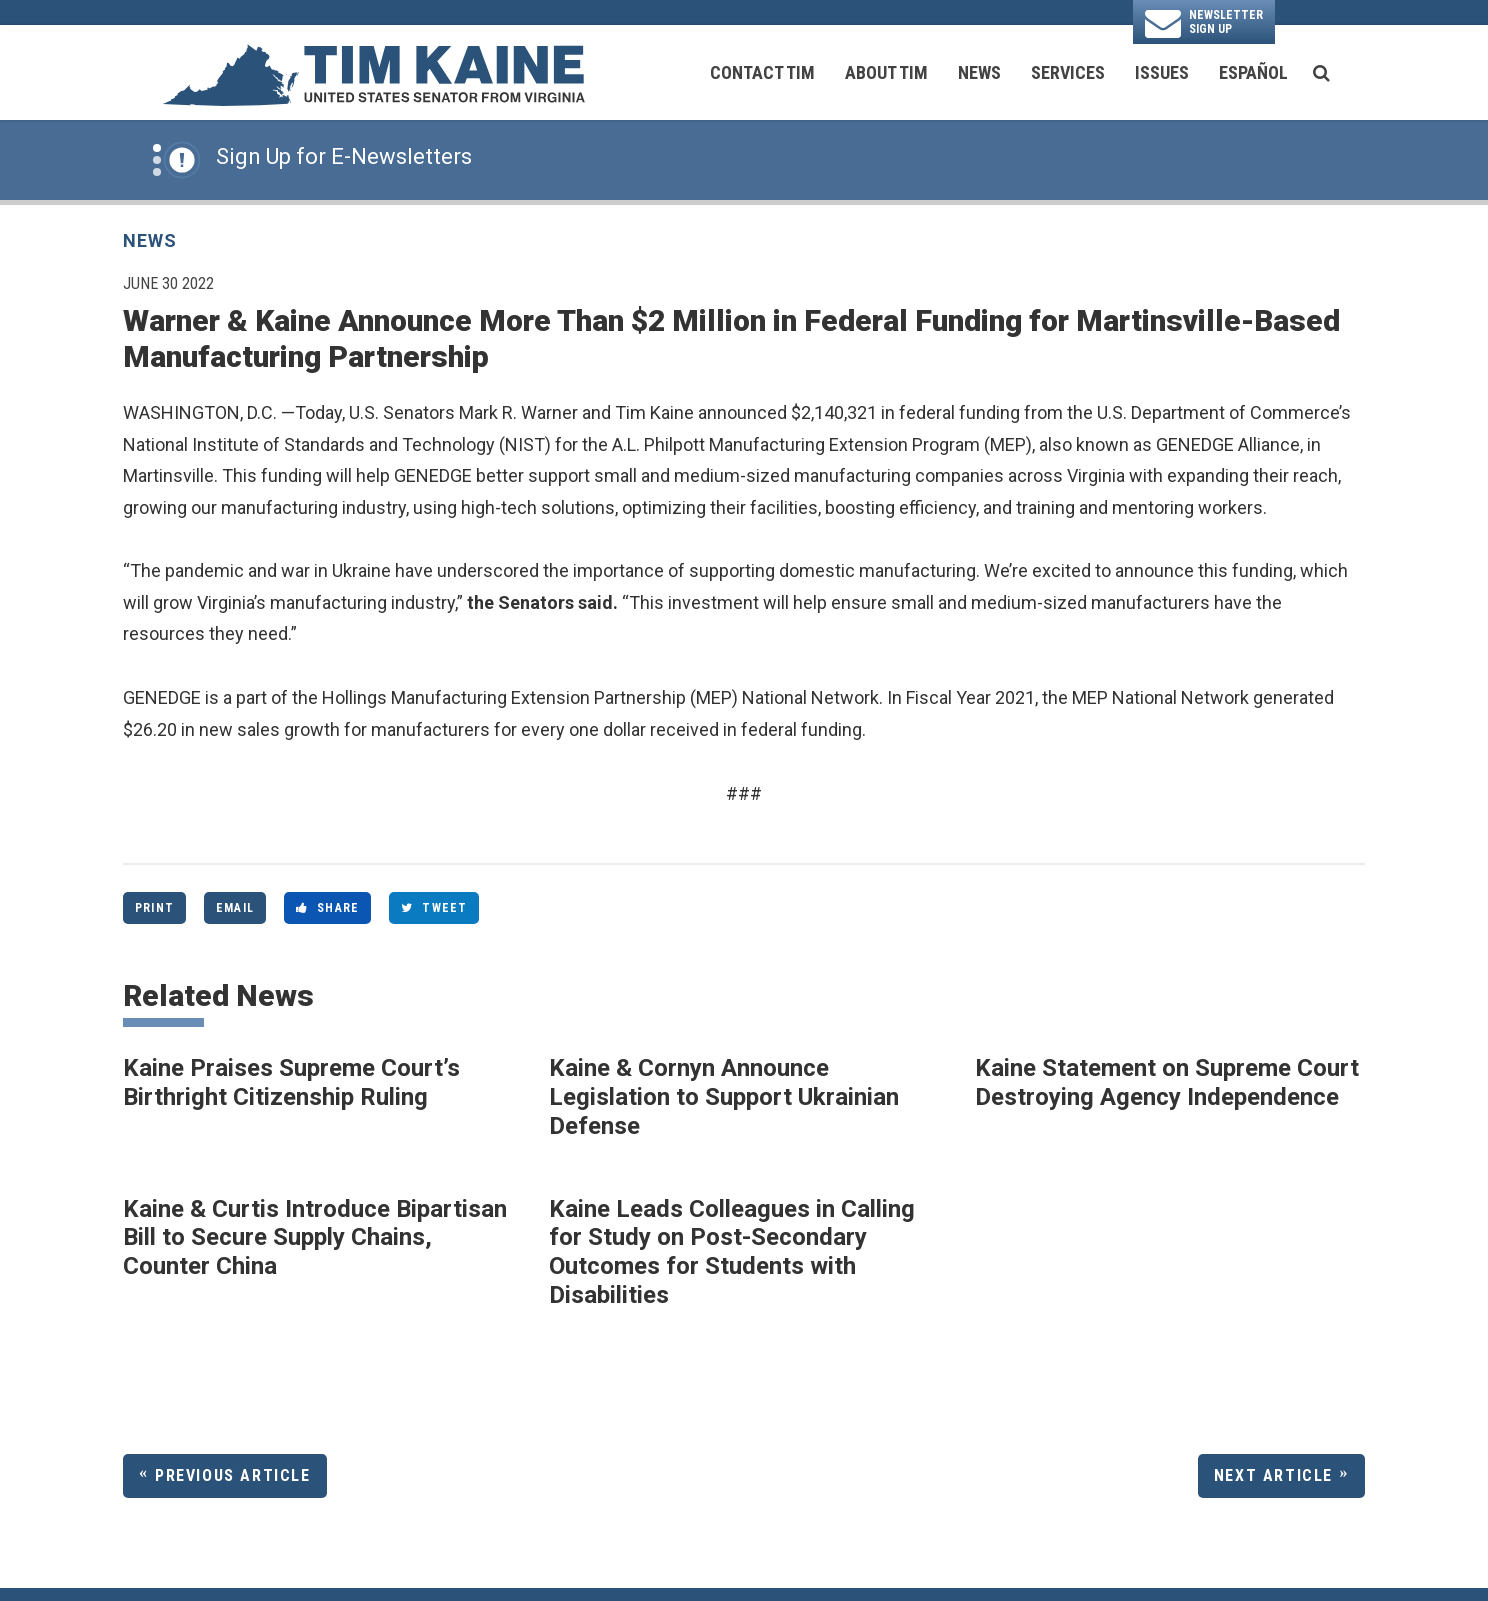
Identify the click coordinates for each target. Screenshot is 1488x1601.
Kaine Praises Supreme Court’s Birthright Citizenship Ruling (291, 1082)
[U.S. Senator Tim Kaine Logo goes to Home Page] (373, 73)
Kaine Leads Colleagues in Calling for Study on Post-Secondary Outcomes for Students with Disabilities (732, 1252)
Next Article (1273, 1475)
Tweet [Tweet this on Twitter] (434, 908)
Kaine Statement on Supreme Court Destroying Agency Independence (1167, 1082)
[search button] (1321, 73)
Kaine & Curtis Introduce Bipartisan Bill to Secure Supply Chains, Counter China (315, 1238)
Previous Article (233, 1475)
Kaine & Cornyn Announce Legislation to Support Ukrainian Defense (724, 1097)
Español (1253, 72)
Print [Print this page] (154, 908)
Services (1068, 72)
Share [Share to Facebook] (327, 908)
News (979, 72)
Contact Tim (762, 72)
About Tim (886, 72)
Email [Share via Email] (235, 908)
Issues (1162, 72)
